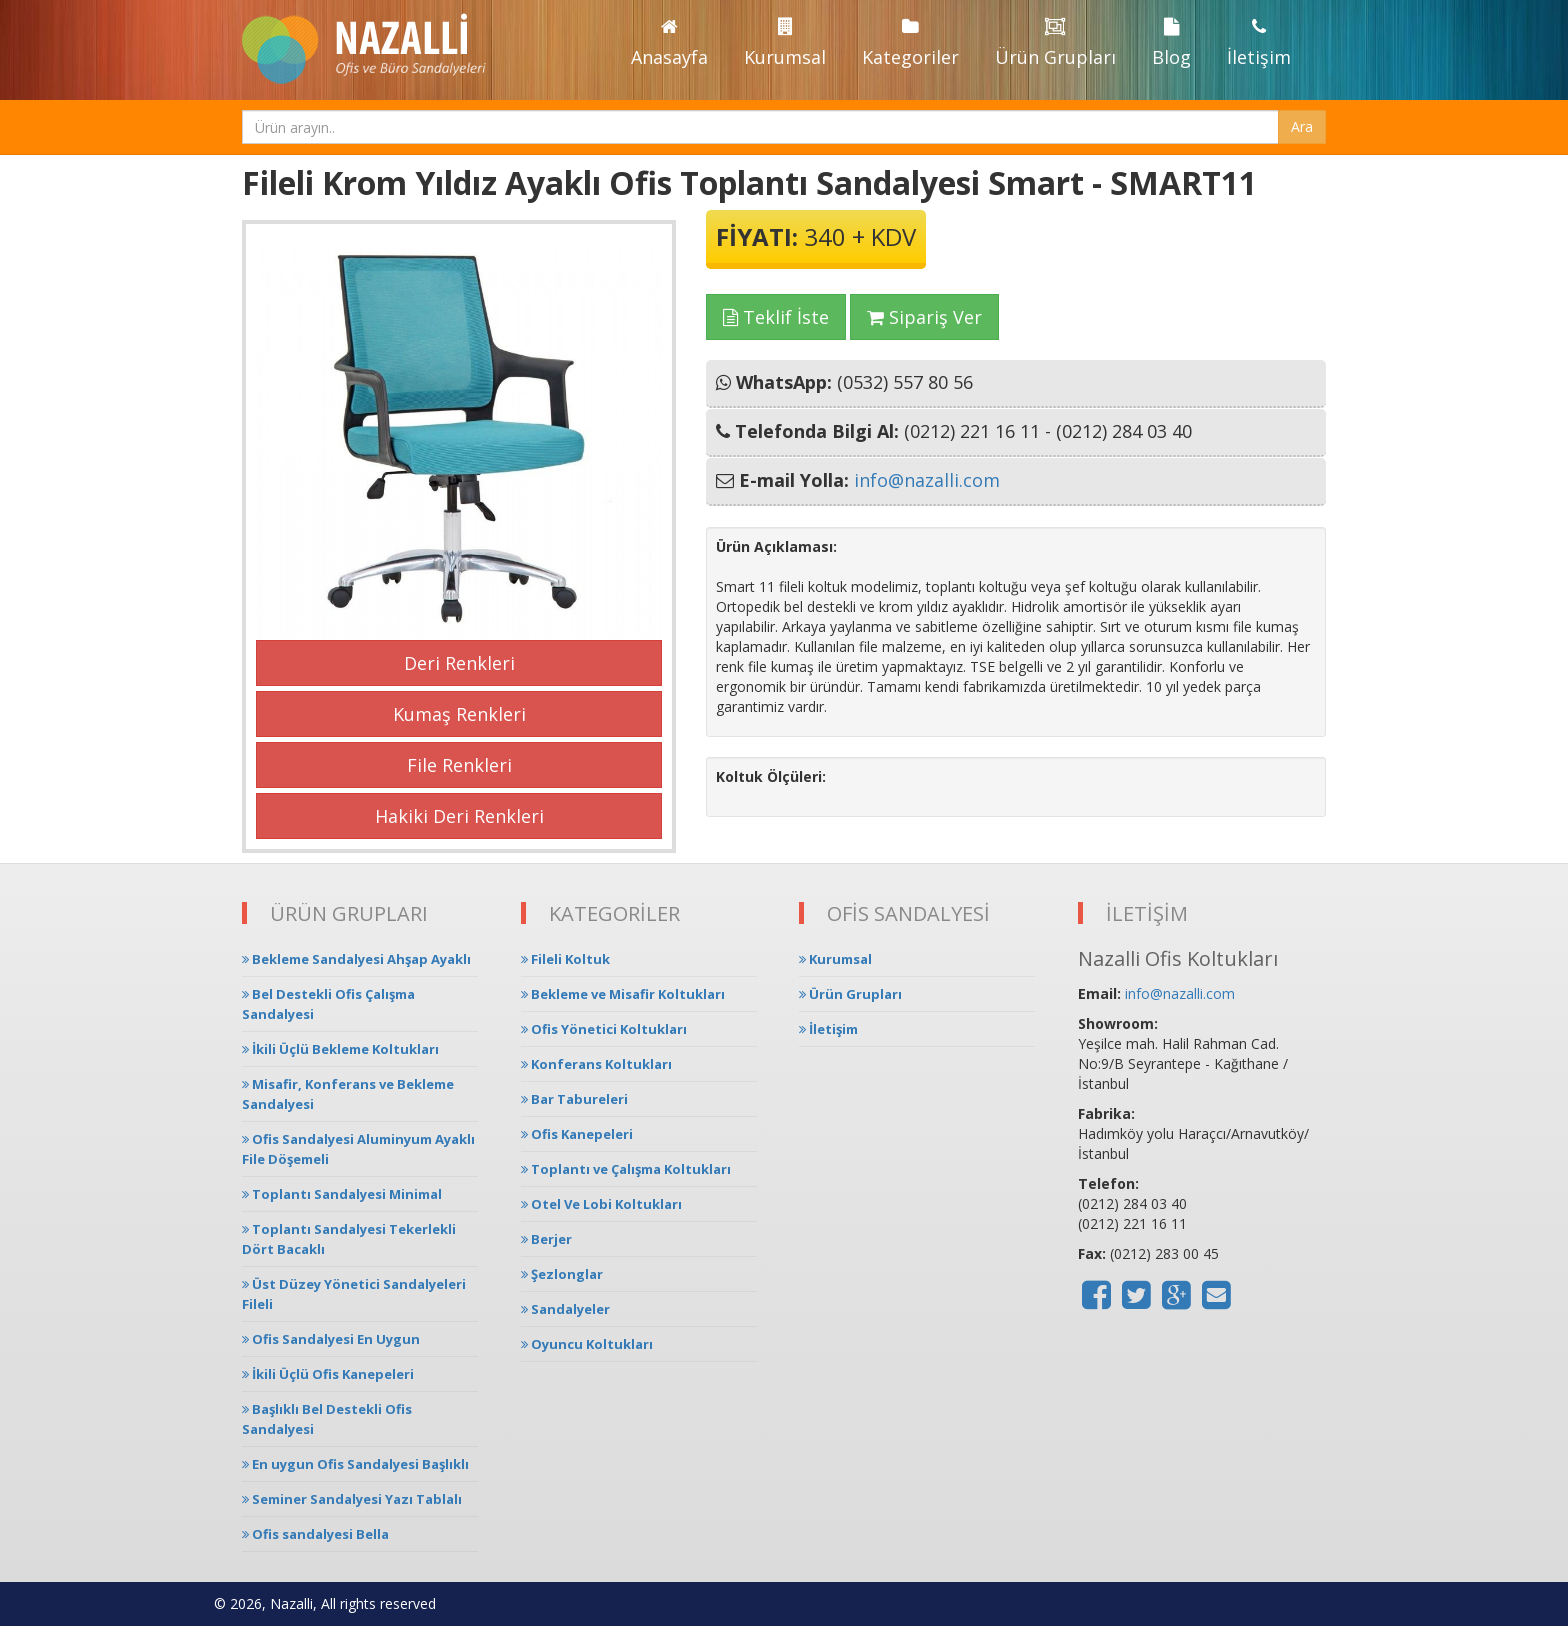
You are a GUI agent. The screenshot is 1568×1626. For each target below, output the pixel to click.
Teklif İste (776, 317)
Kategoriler (910, 43)
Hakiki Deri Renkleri (459, 816)
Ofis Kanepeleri (577, 1134)
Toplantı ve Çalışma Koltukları (626, 1169)
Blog (1171, 43)
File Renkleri (459, 765)
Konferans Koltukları (596, 1064)
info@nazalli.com (927, 480)
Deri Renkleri (459, 663)
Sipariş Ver (924, 317)
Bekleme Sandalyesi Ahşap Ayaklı (356, 959)
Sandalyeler (565, 1309)
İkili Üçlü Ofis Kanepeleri (328, 1374)
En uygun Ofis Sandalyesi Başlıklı (355, 1464)
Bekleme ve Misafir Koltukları (623, 994)
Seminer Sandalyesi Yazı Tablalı (352, 1499)
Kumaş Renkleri (459, 714)
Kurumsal (785, 43)
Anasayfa (669, 43)
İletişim (1259, 43)
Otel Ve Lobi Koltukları (601, 1204)
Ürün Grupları (1055, 43)
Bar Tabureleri (574, 1099)
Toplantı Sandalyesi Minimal (342, 1194)
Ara (1302, 126)
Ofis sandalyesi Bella (315, 1534)
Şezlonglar (562, 1274)
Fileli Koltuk (565, 959)
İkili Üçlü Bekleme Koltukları (340, 1049)
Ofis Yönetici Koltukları (604, 1029)
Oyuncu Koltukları (587, 1344)
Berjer (546, 1239)
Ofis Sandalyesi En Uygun (331, 1339)
